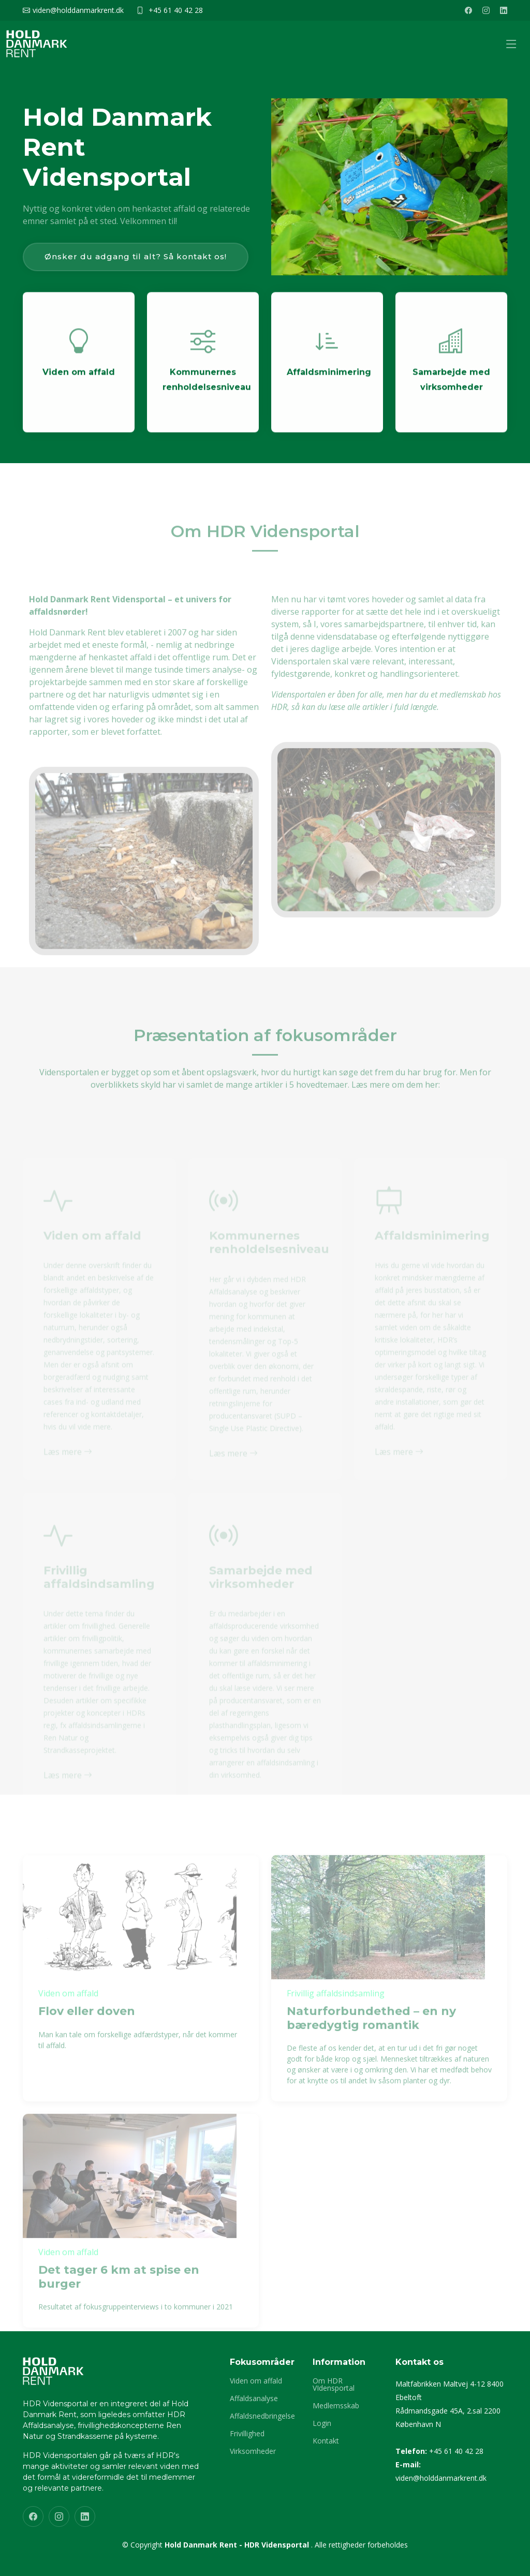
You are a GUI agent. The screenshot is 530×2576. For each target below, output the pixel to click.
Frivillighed (247, 2433)
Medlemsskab (336, 2405)
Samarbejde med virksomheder (451, 391)
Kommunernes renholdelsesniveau (207, 391)
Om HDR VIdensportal (334, 2384)
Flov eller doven (86, 2031)
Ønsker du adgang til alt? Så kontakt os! (136, 256)
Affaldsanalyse (254, 2398)
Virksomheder (253, 2451)
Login (322, 2423)
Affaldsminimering (329, 384)
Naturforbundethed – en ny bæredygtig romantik (371, 2038)
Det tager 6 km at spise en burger (118, 2297)
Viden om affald (78, 384)
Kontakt (326, 2441)
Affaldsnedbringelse (262, 2416)
